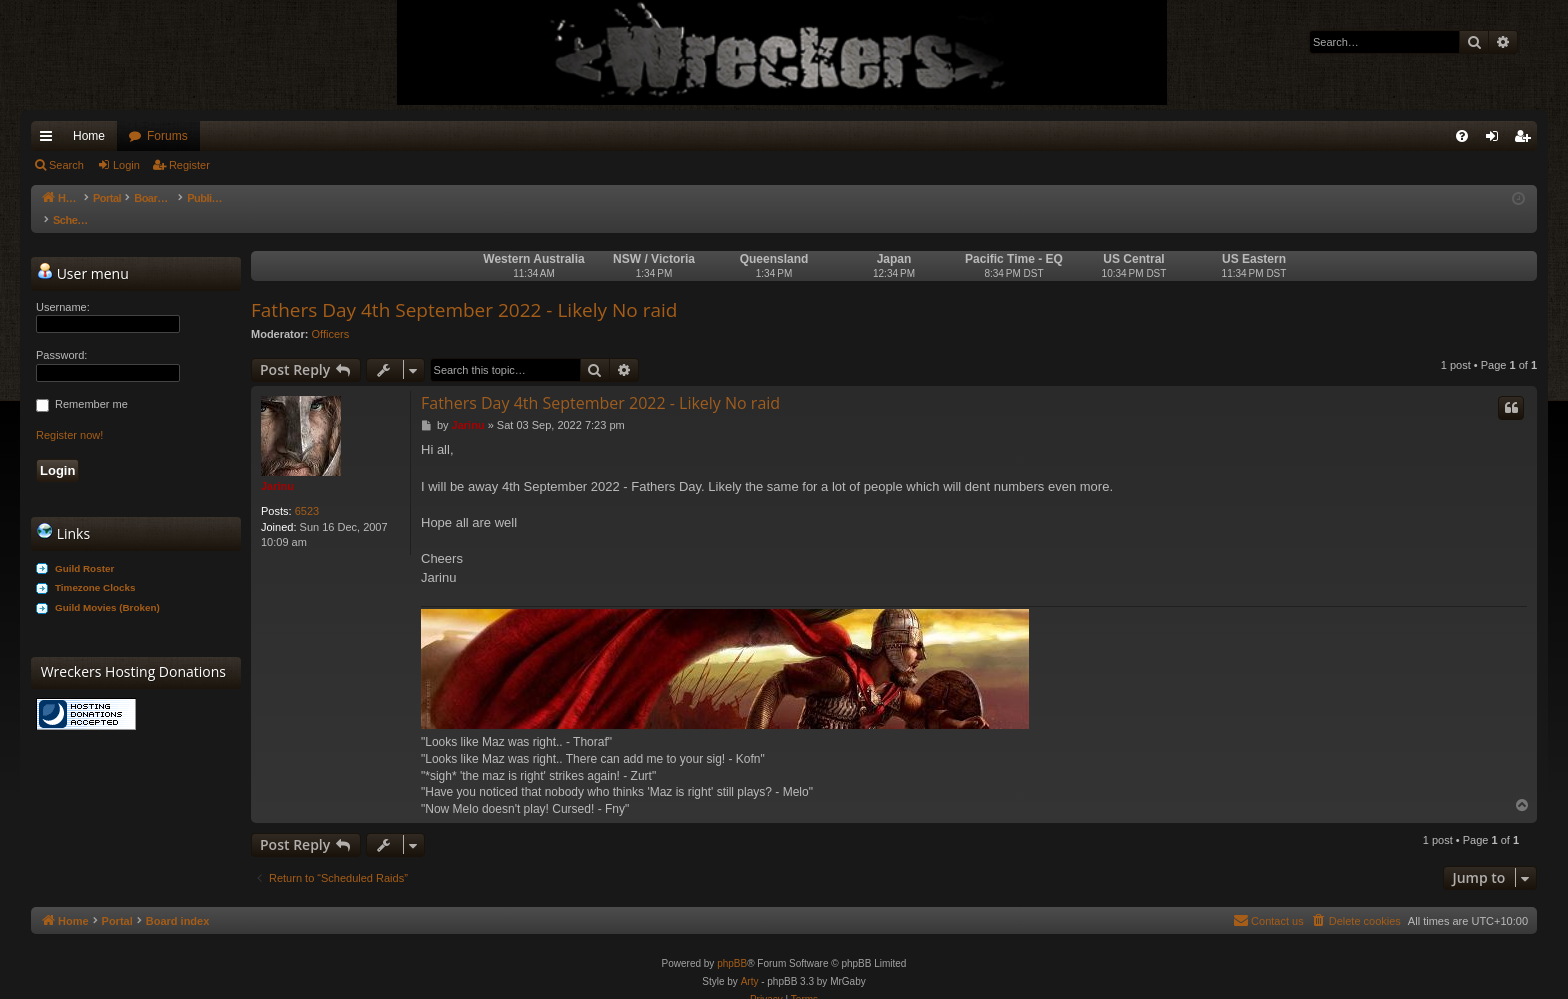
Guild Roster (84, 548)
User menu (83, 253)
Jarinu (277, 466)
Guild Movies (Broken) (107, 587)
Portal (117, 198)
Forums (167, 136)
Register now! (69, 415)
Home (89, 136)
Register (189, 165)
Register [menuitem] (1526, 140)
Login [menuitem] (1496, 140)
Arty (750, 961)
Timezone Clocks (95, 567)
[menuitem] (1462, 136)
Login (126, 165)
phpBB (732, 943)
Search (66, 165)
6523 (307, 491)
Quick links (50, 140)
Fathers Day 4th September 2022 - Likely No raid (464, 290)
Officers (331, 314)
